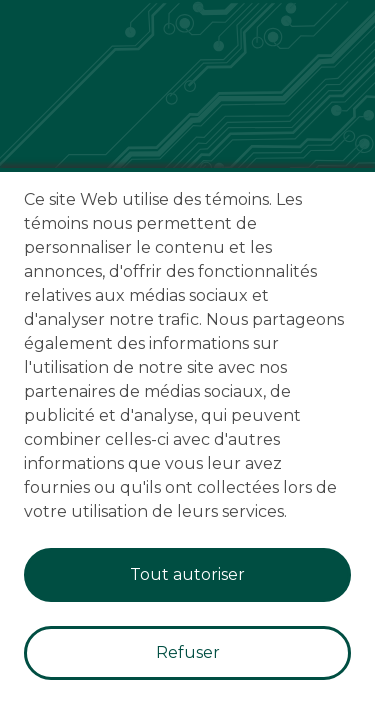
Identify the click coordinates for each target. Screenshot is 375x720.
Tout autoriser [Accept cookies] (187, 574)
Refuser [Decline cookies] (188, 652)
